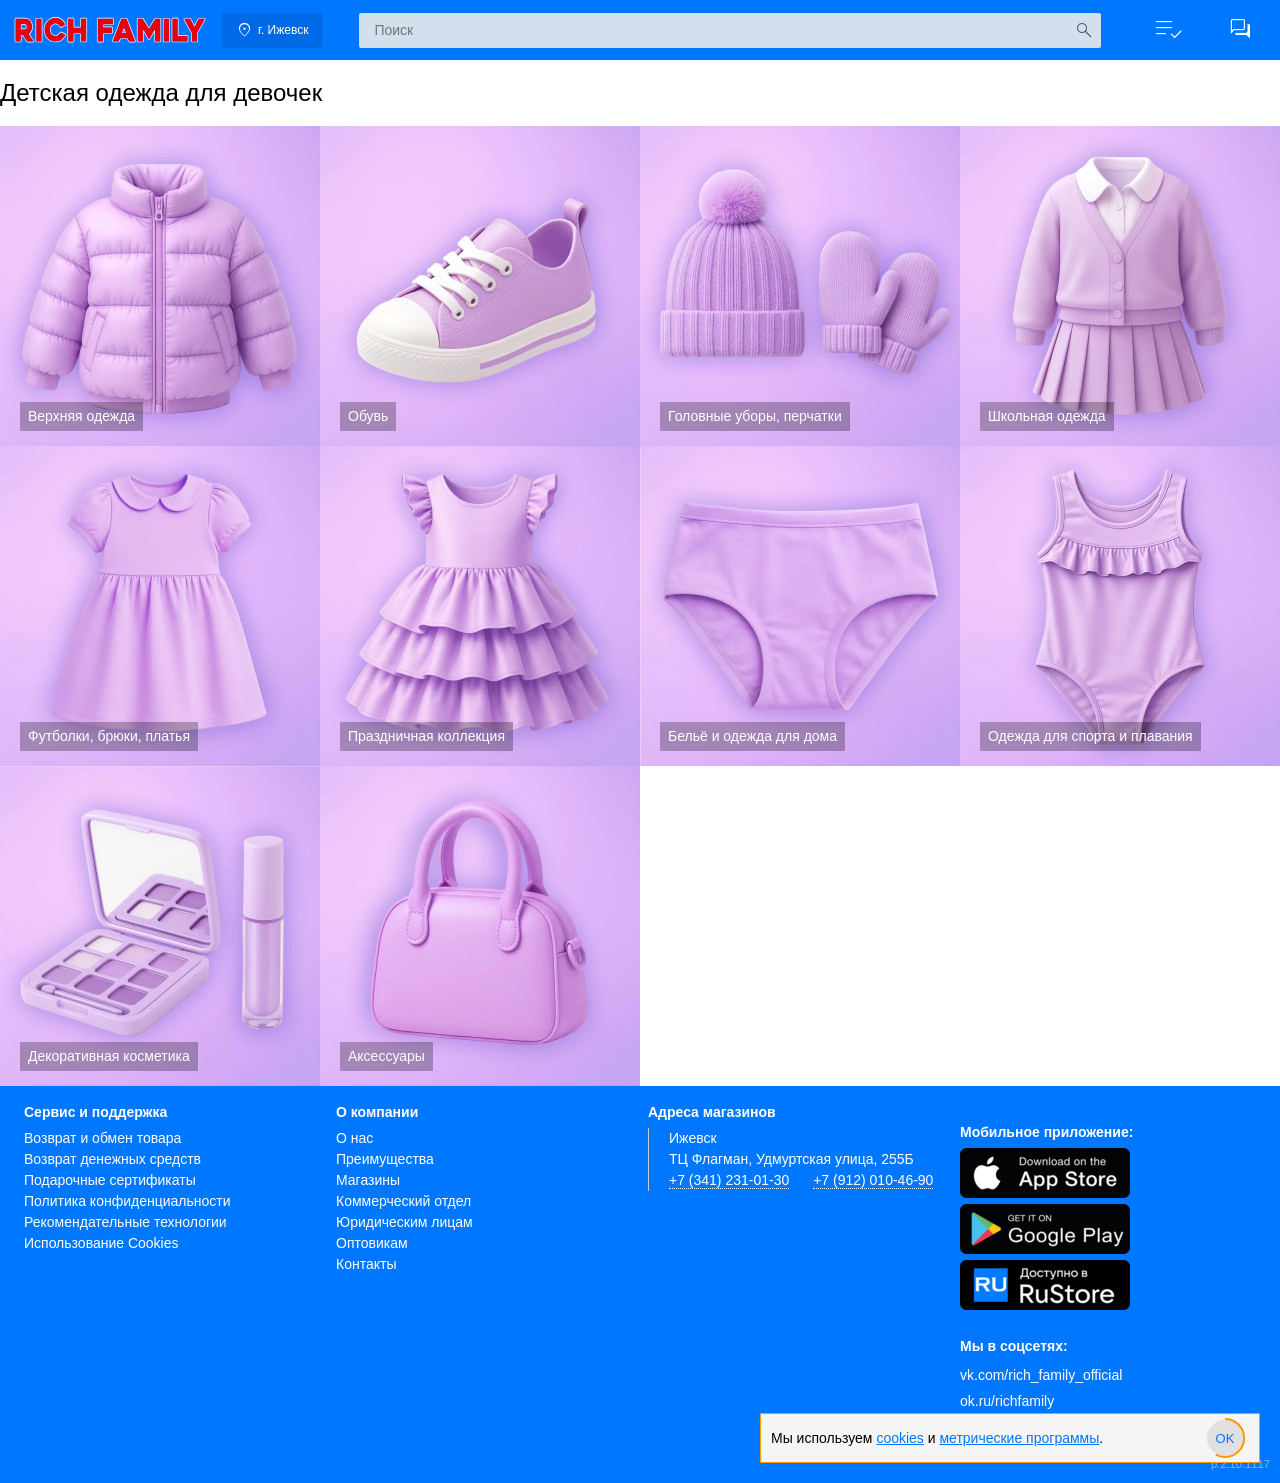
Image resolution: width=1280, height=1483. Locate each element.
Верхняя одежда (160, 286)
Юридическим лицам (404, 1222)
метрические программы (1019, 1438)
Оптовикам (372, 1243)
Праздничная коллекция (480, 606)
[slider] (1225, 1438)
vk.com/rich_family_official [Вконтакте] (1041, 1375)
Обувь (480, 286)
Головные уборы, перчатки (800, 286)
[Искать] (1083, 30)
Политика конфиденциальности (127, 1201)
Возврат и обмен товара (102, 1138)
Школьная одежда (1120, 286)
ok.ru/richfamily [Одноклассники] (1007, 1401)
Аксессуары (480, 926)
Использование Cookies (101, 1243)
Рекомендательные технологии (125, 1222)
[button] (1168, 30)
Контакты (366, 1264)
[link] (110, 30)
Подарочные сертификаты (110, 1180)
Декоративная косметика (160, 926)
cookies (899, 1438)
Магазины (368, 1180)
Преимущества (385, 1159)
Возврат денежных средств (112, 1159)
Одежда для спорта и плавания (1120, 606)
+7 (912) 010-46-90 (873, 1180)
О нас (354, 1138)
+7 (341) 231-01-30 (729, 1180)
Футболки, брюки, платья (160, 606)
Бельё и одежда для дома (800, 606)
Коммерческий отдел (403, 1201)
